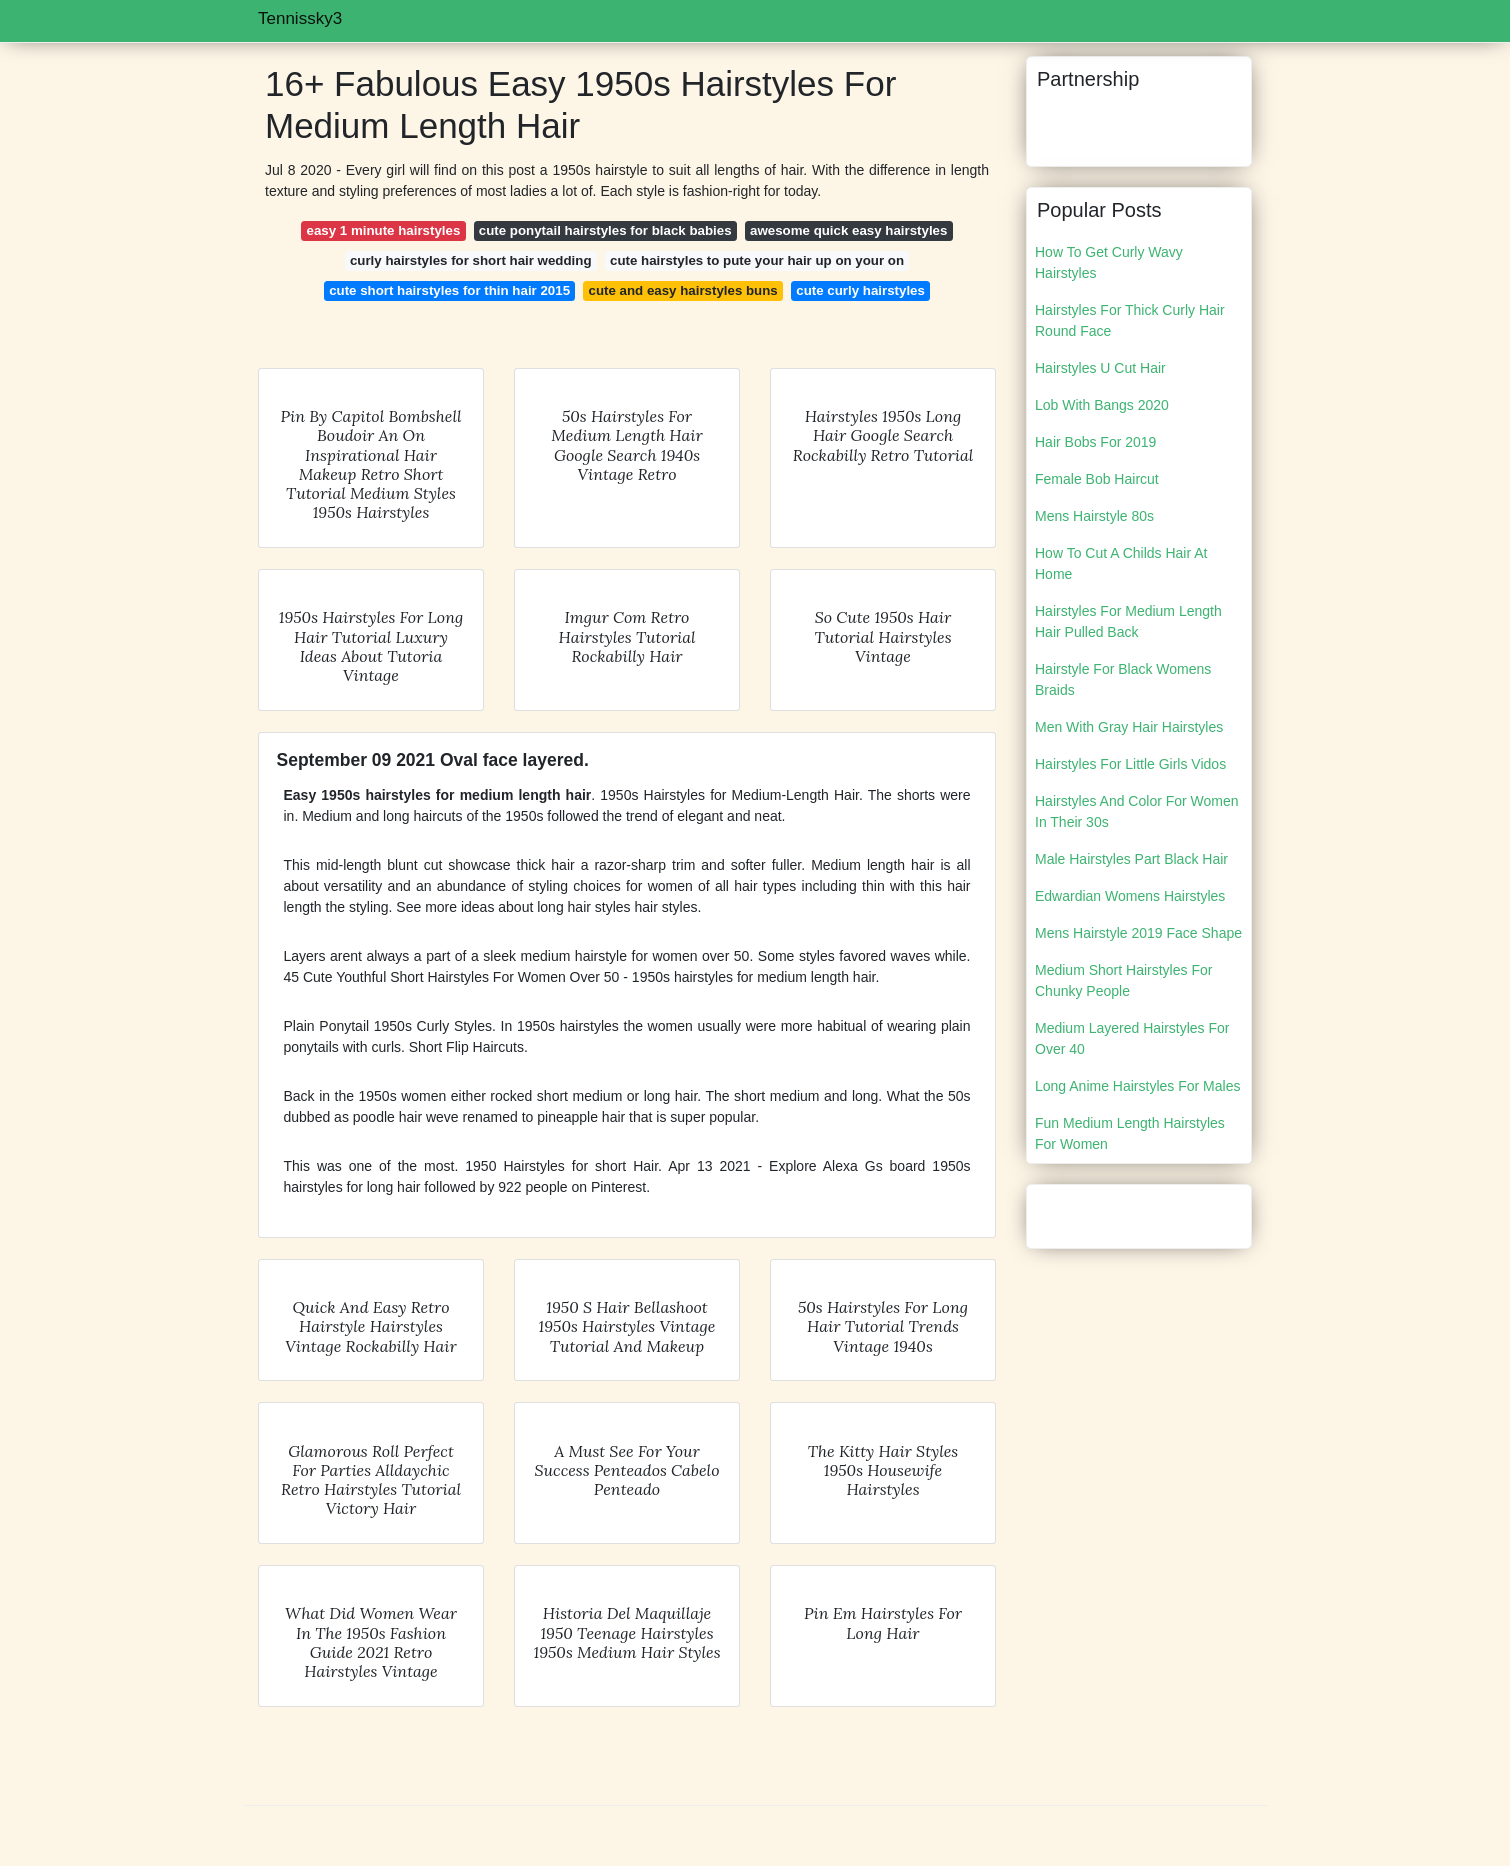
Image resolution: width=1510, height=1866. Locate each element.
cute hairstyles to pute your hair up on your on (757, 260)
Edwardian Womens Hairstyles (1130, 896)
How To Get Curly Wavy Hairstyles (1109, 262)
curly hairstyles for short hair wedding (471, 260)
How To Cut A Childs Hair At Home (1121, 563)
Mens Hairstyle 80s (1094, 516)
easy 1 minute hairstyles (384, 230)
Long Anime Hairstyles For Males (1137, 1086)
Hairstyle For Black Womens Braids (1123, 679)
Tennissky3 (300, 18)
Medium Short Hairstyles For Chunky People (1123, 980)
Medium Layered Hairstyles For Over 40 (1132, 1038)
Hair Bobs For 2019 (1095, 442)
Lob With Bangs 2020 (1102, 405)
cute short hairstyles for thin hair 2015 (449, 290)
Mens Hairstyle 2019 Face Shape (1138, 933)
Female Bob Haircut (1097, 479)
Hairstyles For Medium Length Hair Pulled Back (1128, 621)
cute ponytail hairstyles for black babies (605, 230)
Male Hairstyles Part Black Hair (1131, 859)
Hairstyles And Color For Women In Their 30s (1137, 811)
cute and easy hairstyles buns (683, 290)
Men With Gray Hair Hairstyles (1129, 727)
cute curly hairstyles (860, 290)
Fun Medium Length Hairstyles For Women (1130, 1133)
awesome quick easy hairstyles (848, 230)
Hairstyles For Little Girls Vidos (1130, 764)
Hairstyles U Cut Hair (1100, 368)
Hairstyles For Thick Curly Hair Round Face (1130, 320)
